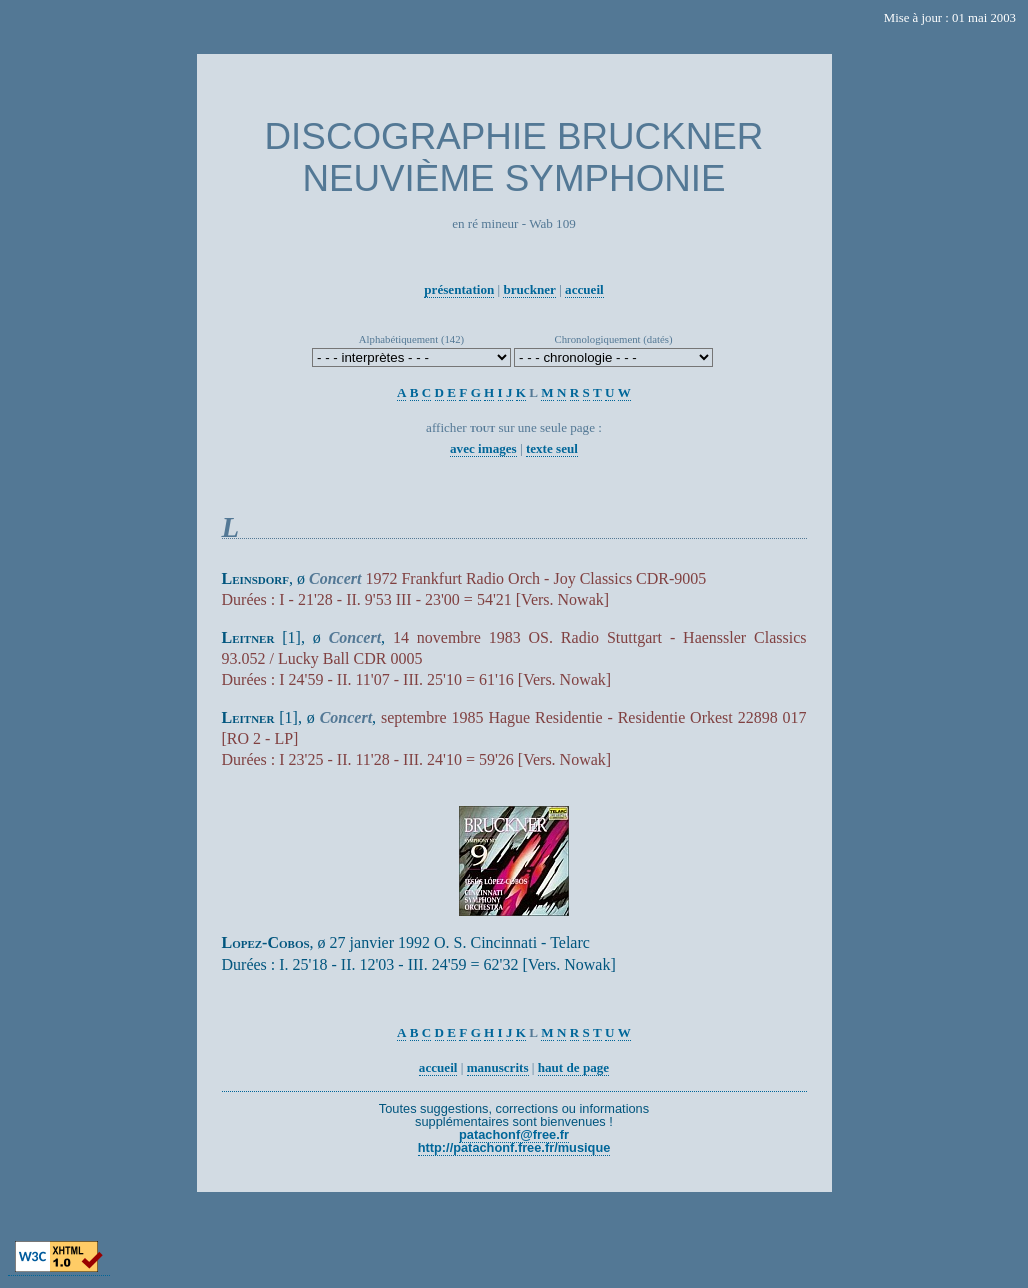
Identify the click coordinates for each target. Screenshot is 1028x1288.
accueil (584, 289)
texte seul (552, 448)
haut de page (573, 1067)
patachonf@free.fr (514, 1134)
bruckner (529, 289)
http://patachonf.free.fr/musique (514, 1147)
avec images (483, 448)
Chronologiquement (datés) (614, 339)
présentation (459, 289)
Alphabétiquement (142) (411, 339)
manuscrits (498, 1067)
